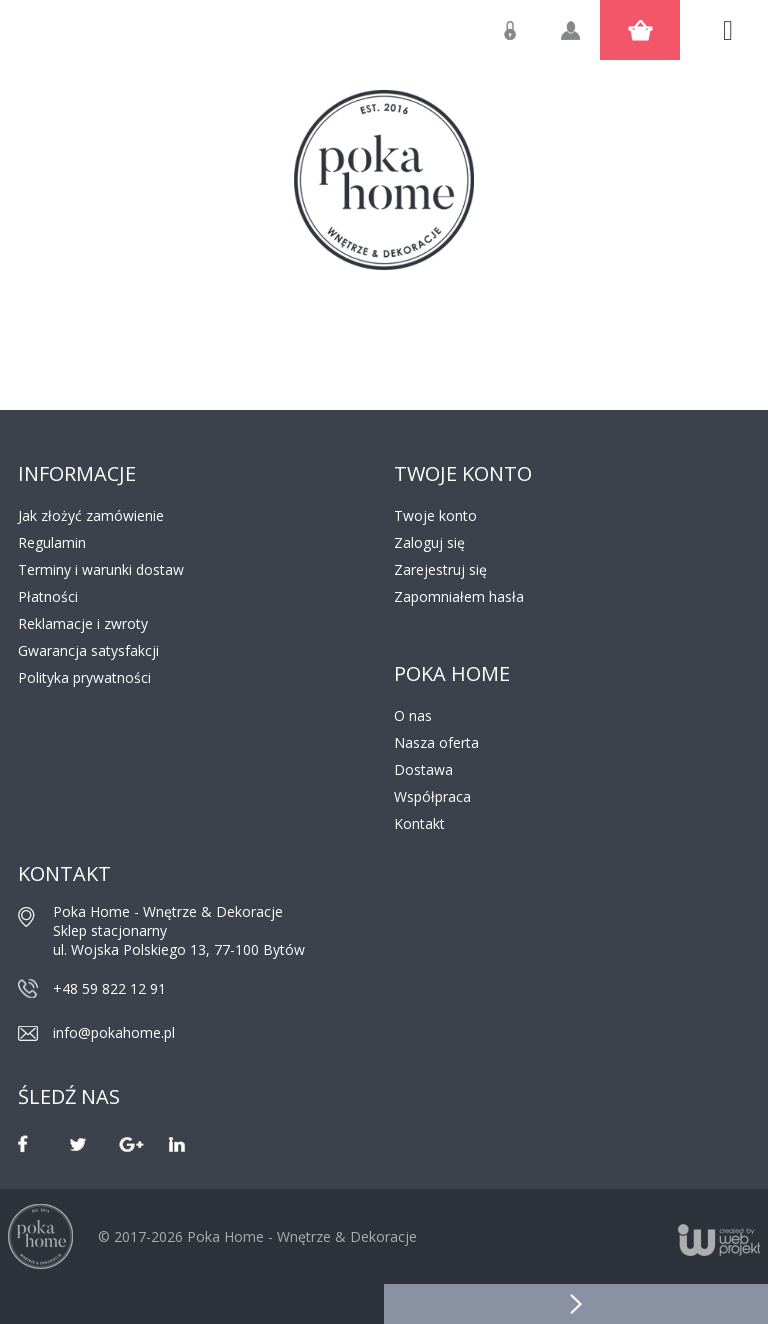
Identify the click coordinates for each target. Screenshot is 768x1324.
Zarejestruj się (440, 569)
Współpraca (432, 796)
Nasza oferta (436, 742)
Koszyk (640, 30)
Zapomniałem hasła (459, 596)
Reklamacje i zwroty (83, 623)
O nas (413, 715)
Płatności (48, 596)
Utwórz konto (585, 40)
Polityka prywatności (84, 677)
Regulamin (52, 542)
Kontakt (419, 823)
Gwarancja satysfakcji (88, 650)
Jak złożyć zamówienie (91, 515)
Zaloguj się (525, 40)
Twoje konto (435, 515)
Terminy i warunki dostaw (101, 569)
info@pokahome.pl (114, 1032)
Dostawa (423, 769)
